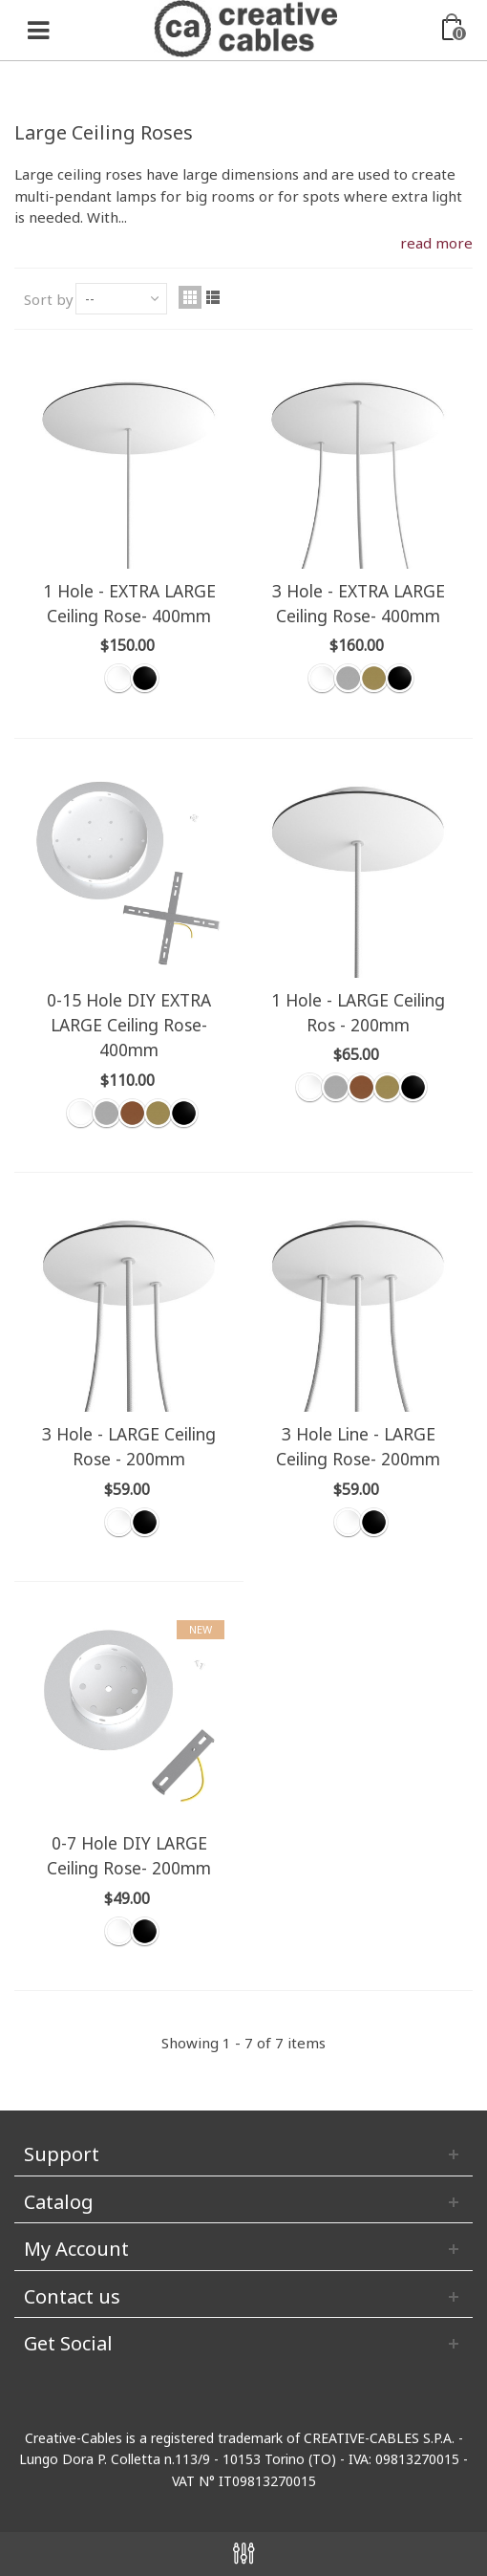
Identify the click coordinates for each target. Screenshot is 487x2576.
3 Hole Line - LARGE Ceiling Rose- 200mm (358, 1446)
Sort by (49, 299)
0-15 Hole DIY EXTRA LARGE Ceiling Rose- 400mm (129, 1024)
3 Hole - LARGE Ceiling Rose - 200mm (129, 1446)
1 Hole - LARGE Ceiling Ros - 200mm (358, 1012)
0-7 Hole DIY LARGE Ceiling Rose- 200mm (129, 1855)
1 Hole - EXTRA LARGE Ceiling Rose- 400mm (129, 603)
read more (436, 242)
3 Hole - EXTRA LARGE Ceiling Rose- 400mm (358, 603)
